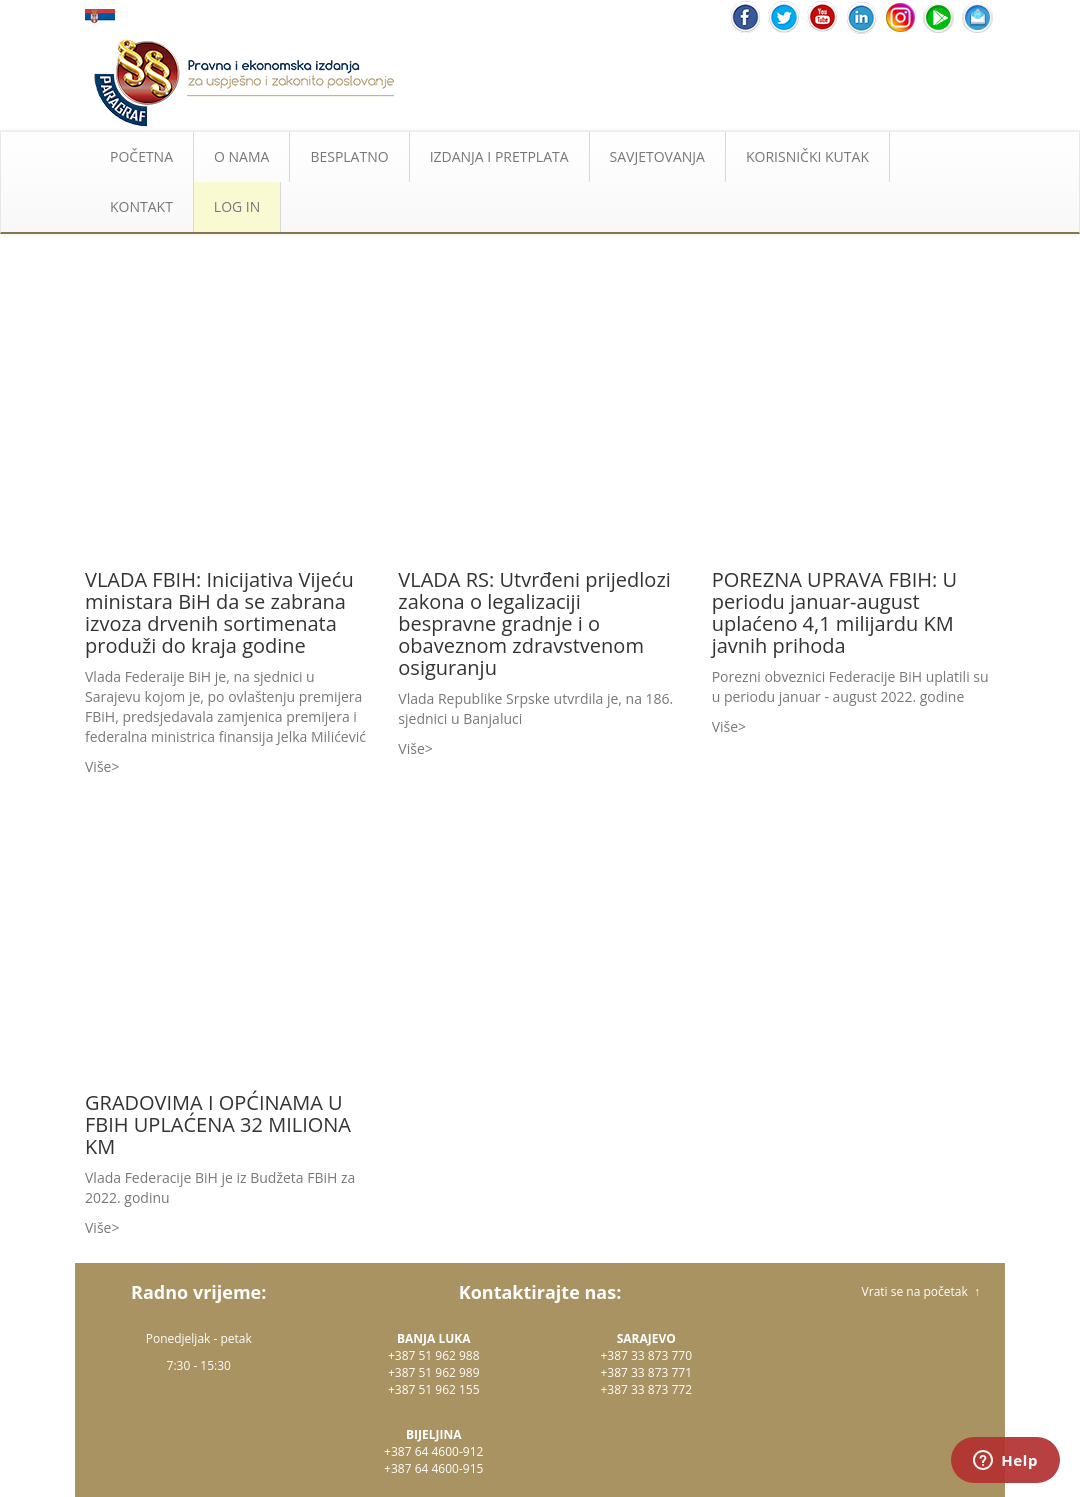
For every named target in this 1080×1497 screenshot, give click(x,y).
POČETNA (141, 156)
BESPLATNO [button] (349, 156)
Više (98, 766)
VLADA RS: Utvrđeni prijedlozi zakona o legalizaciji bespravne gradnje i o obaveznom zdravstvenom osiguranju (534, 623)
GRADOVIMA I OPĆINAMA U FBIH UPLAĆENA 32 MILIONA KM (218, 1124)
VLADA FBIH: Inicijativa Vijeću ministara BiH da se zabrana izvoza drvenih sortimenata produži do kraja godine (219, 612)
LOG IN (237, 206)
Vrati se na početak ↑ (921, 1291)
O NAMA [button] (241, 156)
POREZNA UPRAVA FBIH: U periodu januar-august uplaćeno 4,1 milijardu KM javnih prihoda (834, 612)
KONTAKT (141, 206)
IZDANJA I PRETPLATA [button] (499, 156)
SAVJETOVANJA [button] (657, 156)
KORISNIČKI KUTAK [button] (807, 156)
